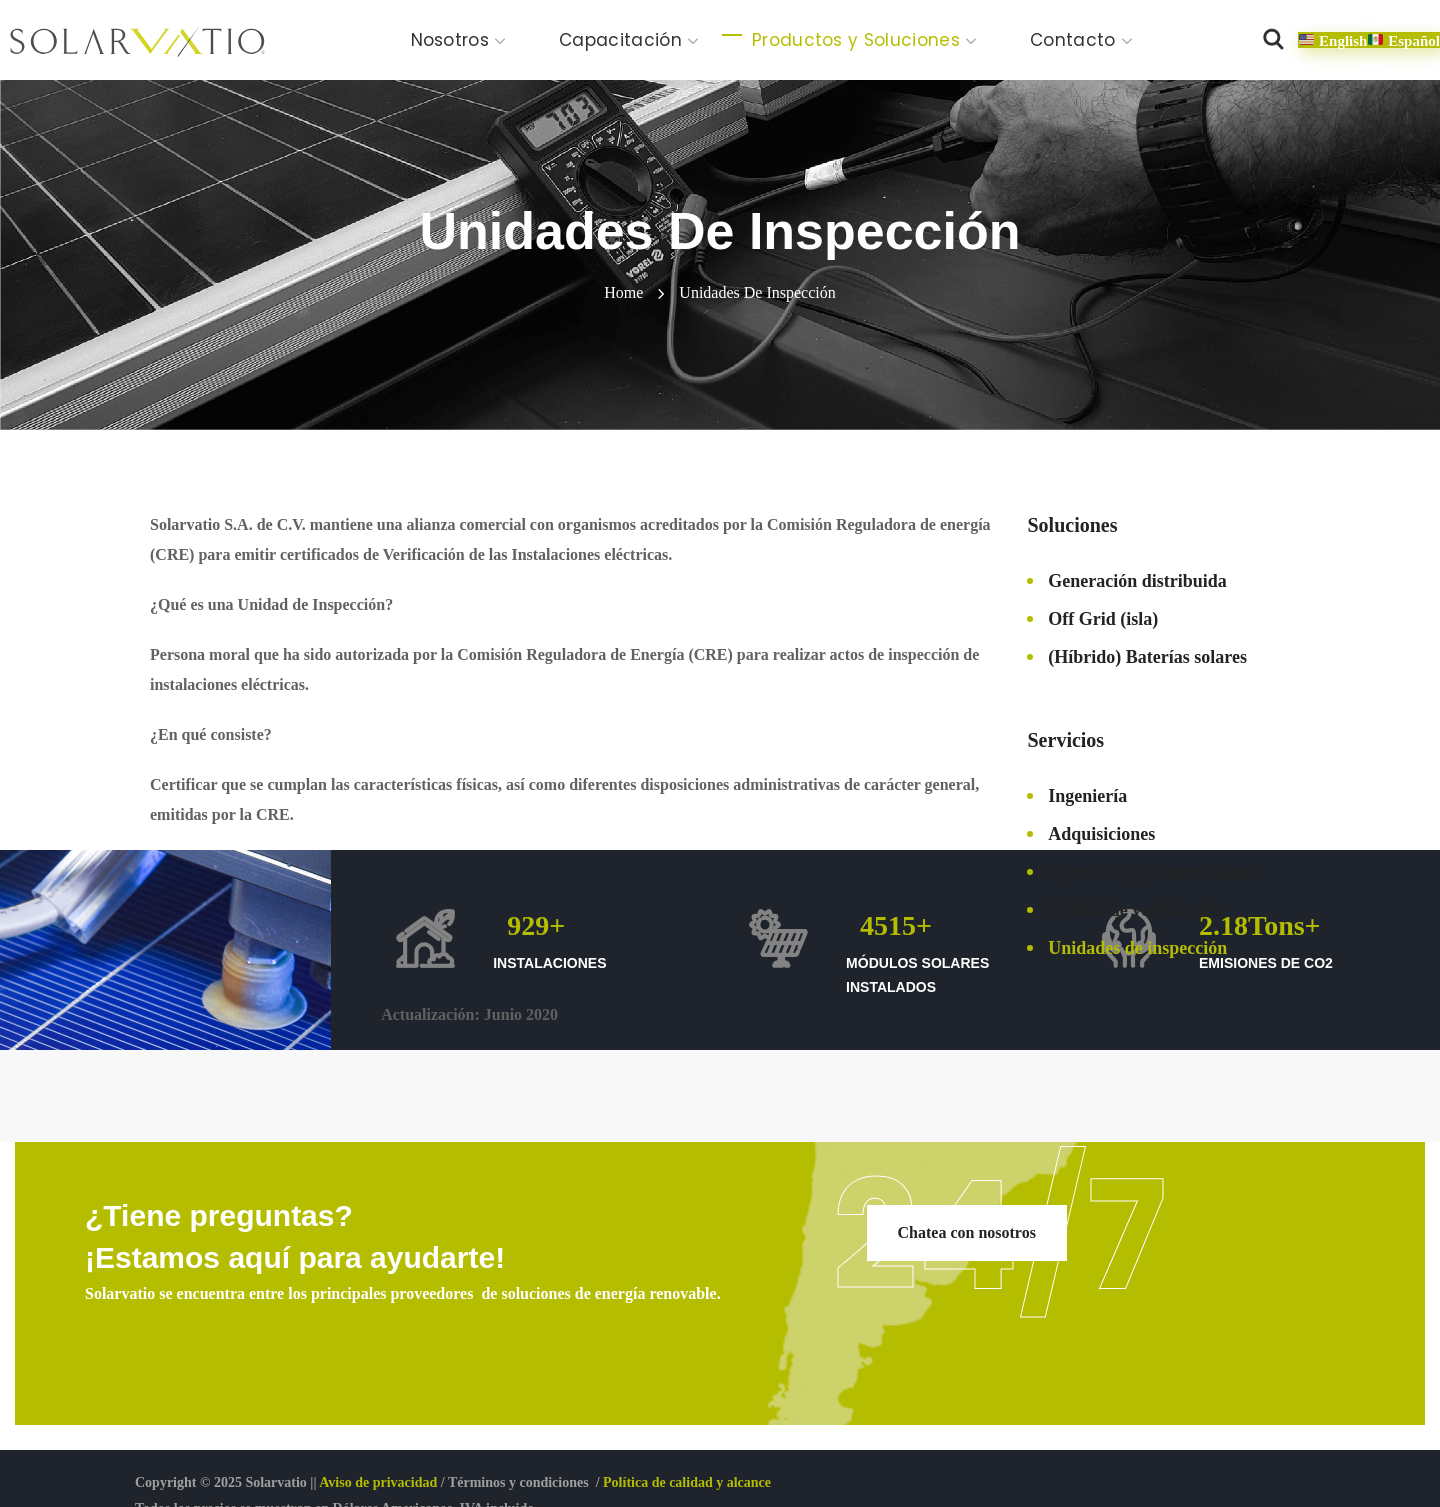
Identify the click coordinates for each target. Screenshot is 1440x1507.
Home (623, 292)
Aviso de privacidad (378, 1482)
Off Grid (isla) (1103, 619)
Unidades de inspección (1137, 948)
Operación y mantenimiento (1155, 872)
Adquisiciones (1101, 834)
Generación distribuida (1137, 581)
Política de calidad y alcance (687, 1482)
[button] (1273, 40)
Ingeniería (1087, 796)
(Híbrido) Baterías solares (1147, 657)
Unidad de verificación (1135, 910)
